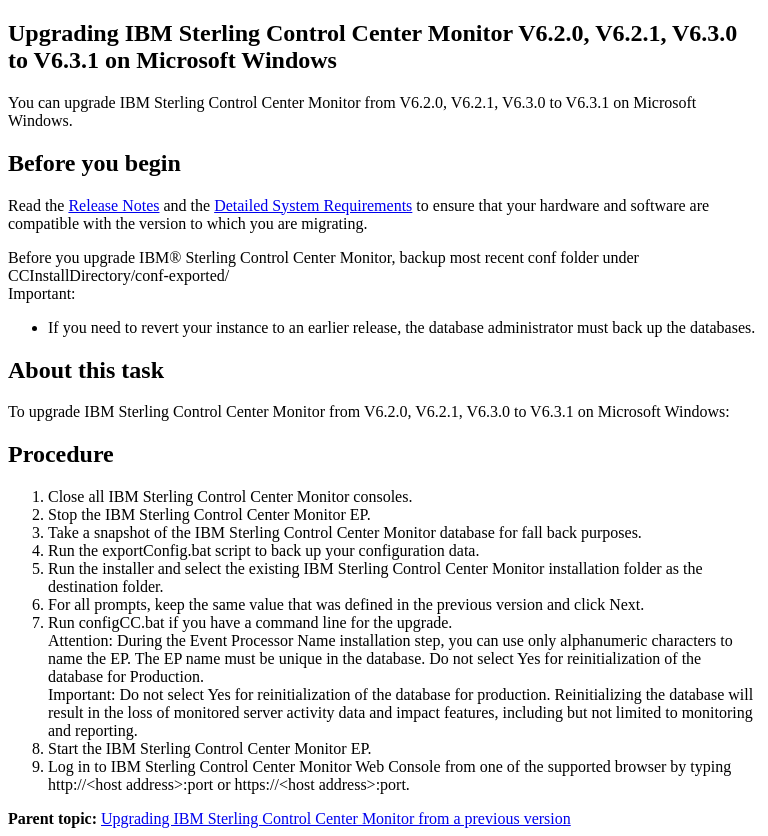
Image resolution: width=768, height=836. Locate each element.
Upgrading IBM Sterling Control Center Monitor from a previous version (336, 818)
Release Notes (113, 205)
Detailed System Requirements (313, 205)
